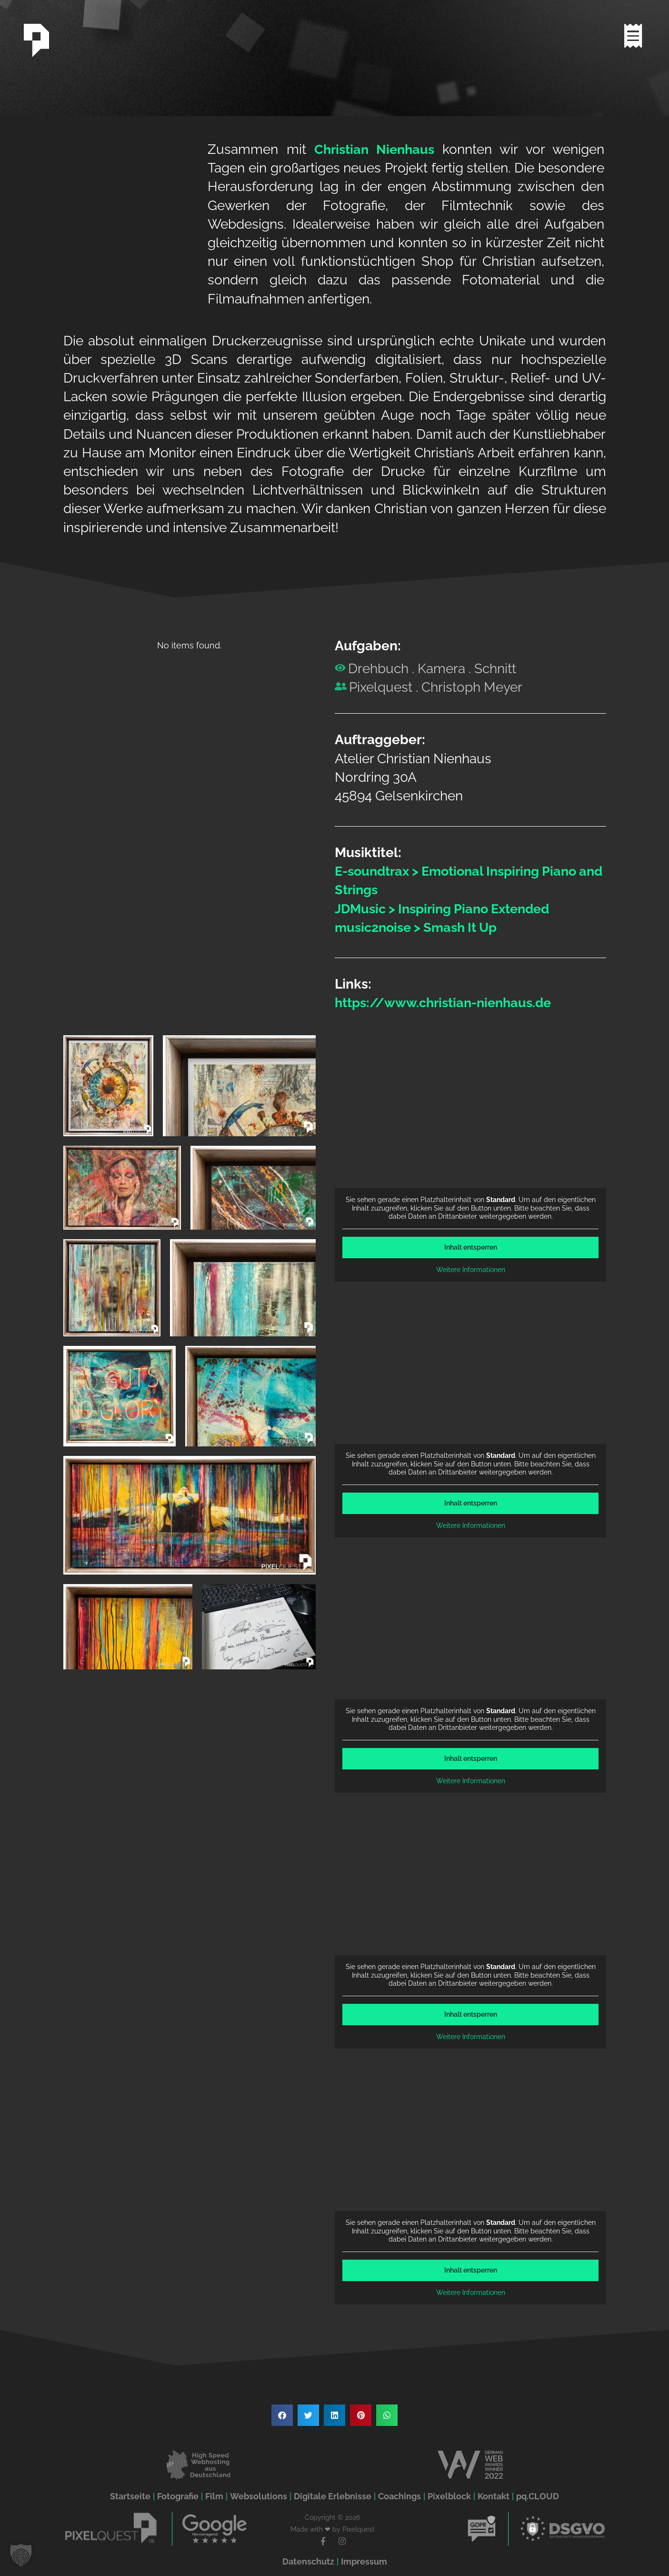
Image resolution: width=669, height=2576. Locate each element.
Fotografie (178, 2496)
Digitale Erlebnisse (332, 2496)
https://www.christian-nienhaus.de (448, 1002)
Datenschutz (308, 2561)
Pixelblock (449, 2496)
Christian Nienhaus (375, 149)
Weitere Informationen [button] (470, 1269)
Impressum (364, 2561)
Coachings (399, 2496)
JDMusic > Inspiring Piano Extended (448, 909)
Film (214, 2496)
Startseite (130, 2496)
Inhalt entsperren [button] (470, 1247)
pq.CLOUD (537, 2496)
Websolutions (258, 2496)
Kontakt (493, 2496)
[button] (282, 2415)
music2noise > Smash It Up (420, 927)
